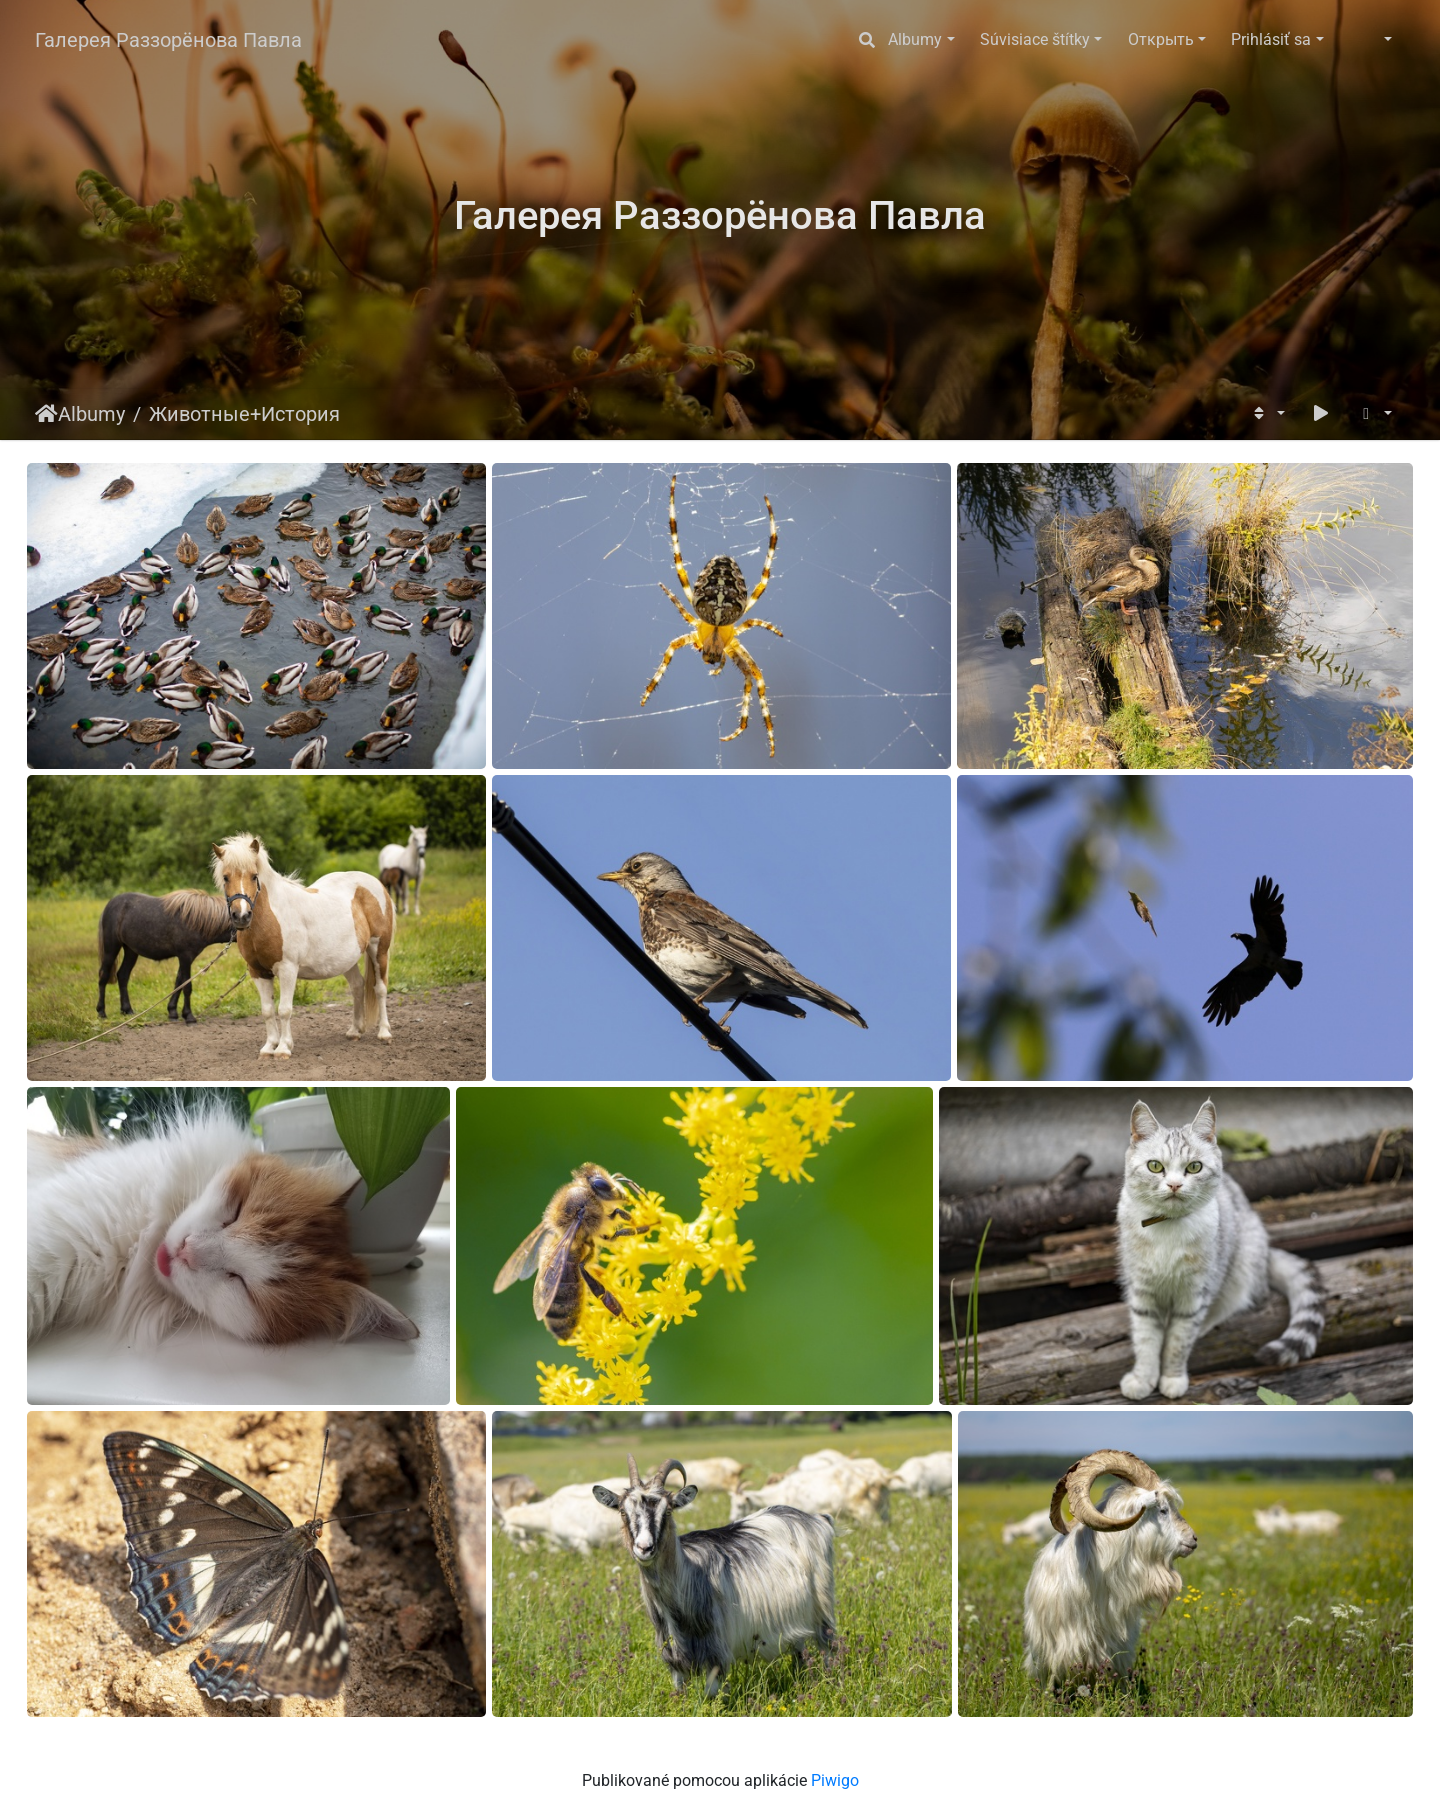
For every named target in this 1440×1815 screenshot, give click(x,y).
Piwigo (835, 1780)
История (300, 414)
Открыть (1161, 39)
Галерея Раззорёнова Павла (168, 40)
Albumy (915, 39)
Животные (199, 414)
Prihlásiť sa (1271, 39)
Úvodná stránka (46, 414)
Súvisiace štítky (1035, 39)
